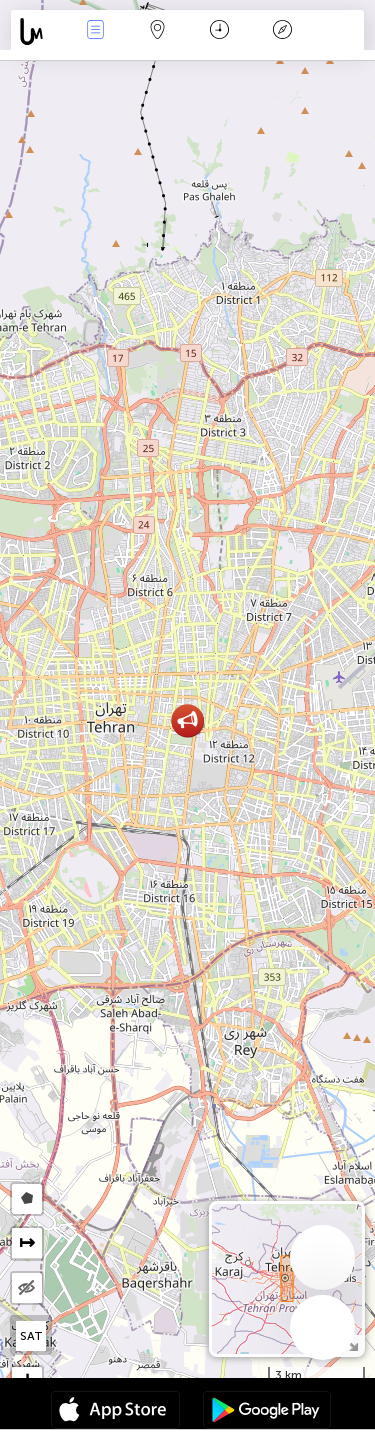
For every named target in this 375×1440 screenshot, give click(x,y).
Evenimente (95, 31)
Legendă (282, 31)
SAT (31, 1336)
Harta (158, 31)
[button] (187, 720)
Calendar (219, 31)
